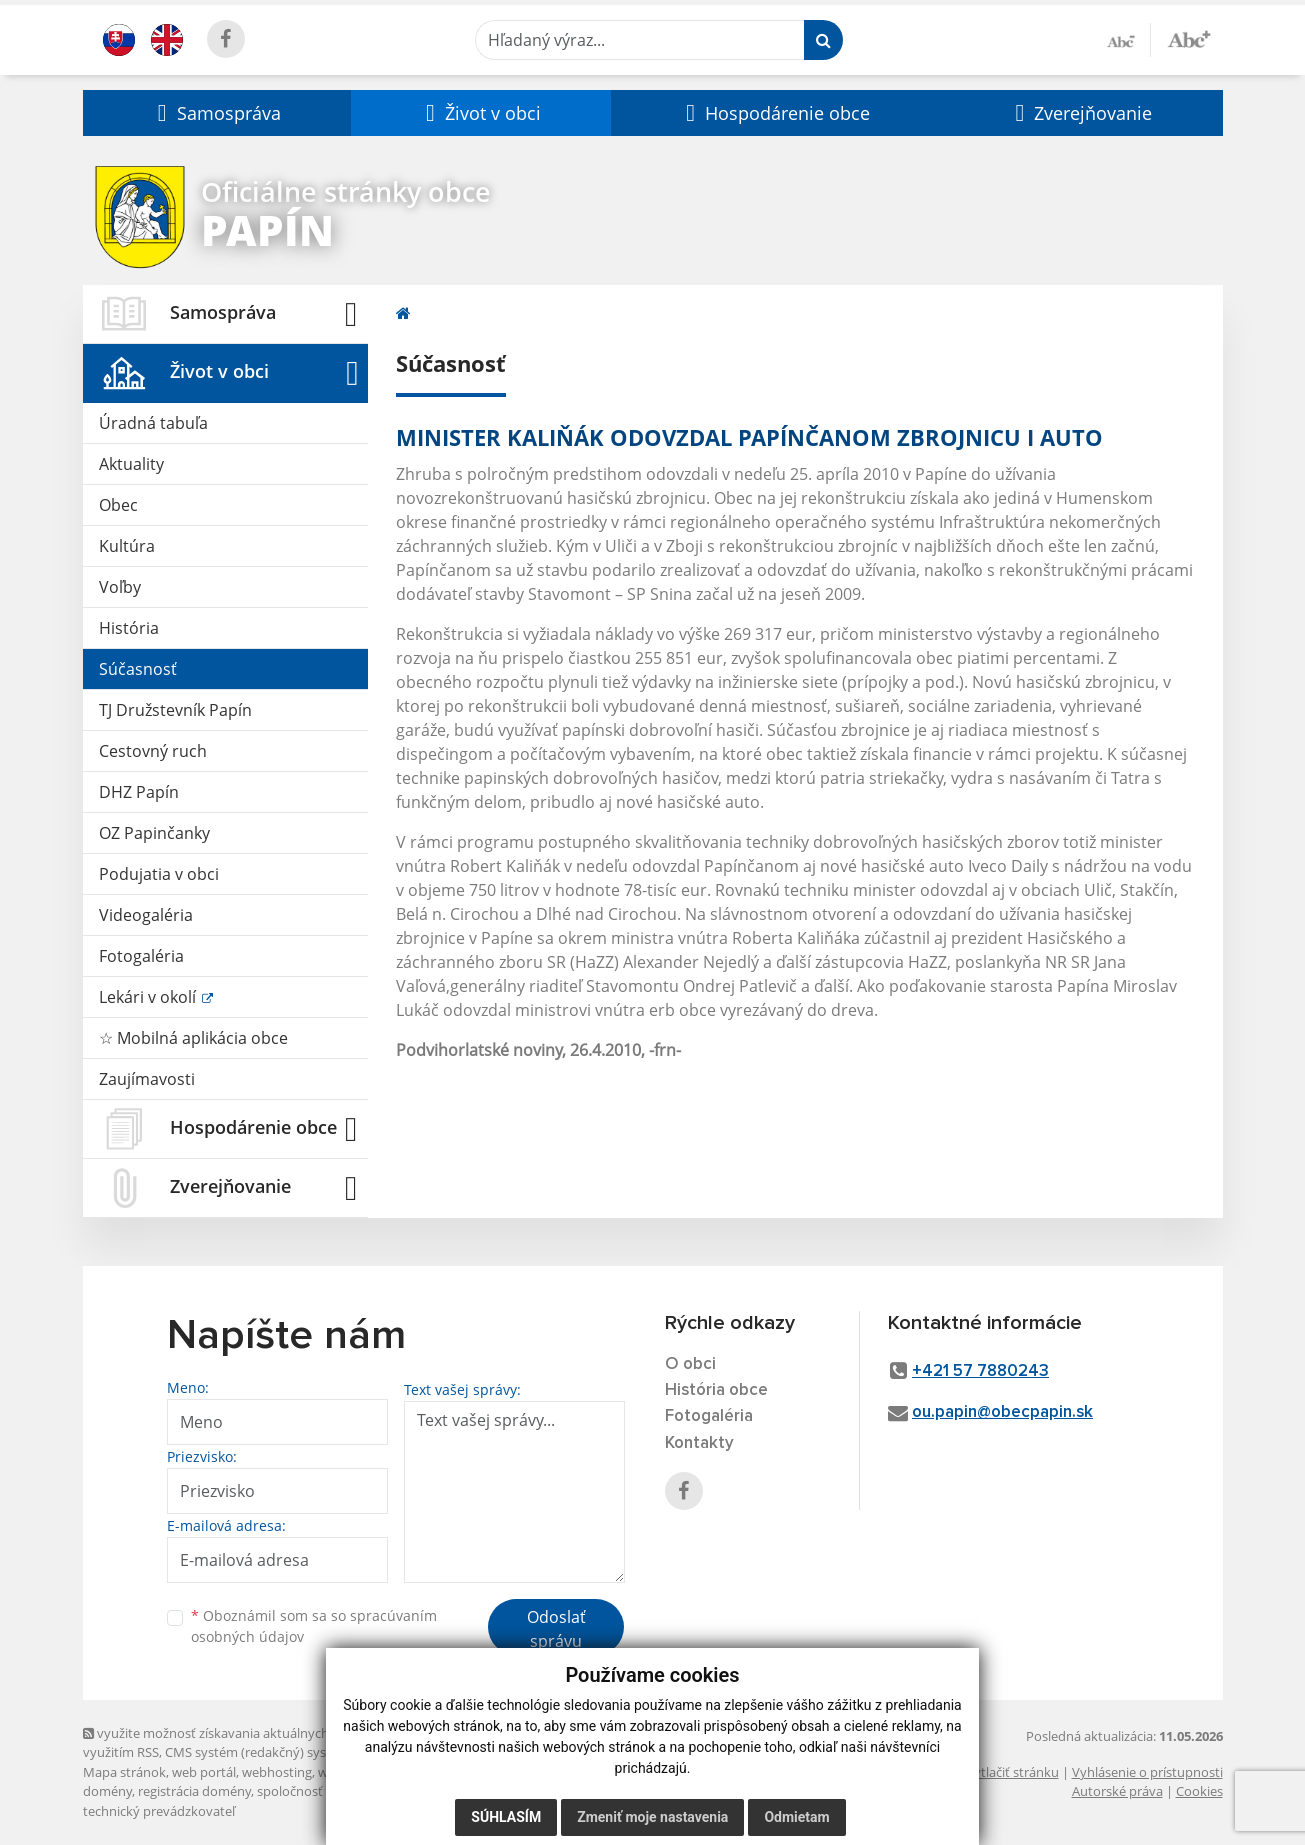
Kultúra (127, 546)
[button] (217, 113)
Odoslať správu (556, 1629)
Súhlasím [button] (506, 1817)
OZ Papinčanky (154, 833)
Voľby (120, 587)
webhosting (277, 1772)
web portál (204, 1772)
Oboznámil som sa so (314, 1626)
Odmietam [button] (796, 1817)
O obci (690, 1364)
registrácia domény (194, 1791)
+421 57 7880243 (980, 1371)
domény (107, 1791)
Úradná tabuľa (153, 423)
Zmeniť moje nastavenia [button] (652, 1817)
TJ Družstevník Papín (175, 710)
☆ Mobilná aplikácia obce (193, 1038)
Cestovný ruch (153, 751)
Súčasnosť (138, 669)
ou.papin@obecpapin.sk (1002, 1412)
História (129, 628)
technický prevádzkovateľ (159, 1811)
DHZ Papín (139, 792)
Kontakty (699, 1443)
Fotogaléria (141, 956)
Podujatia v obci (159, 874)
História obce (716, 1390)
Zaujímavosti (147, 1079)
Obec (118, 505)
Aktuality (131, 464)
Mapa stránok (124, 1772)
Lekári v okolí (149, 997)
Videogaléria (146, 915)
